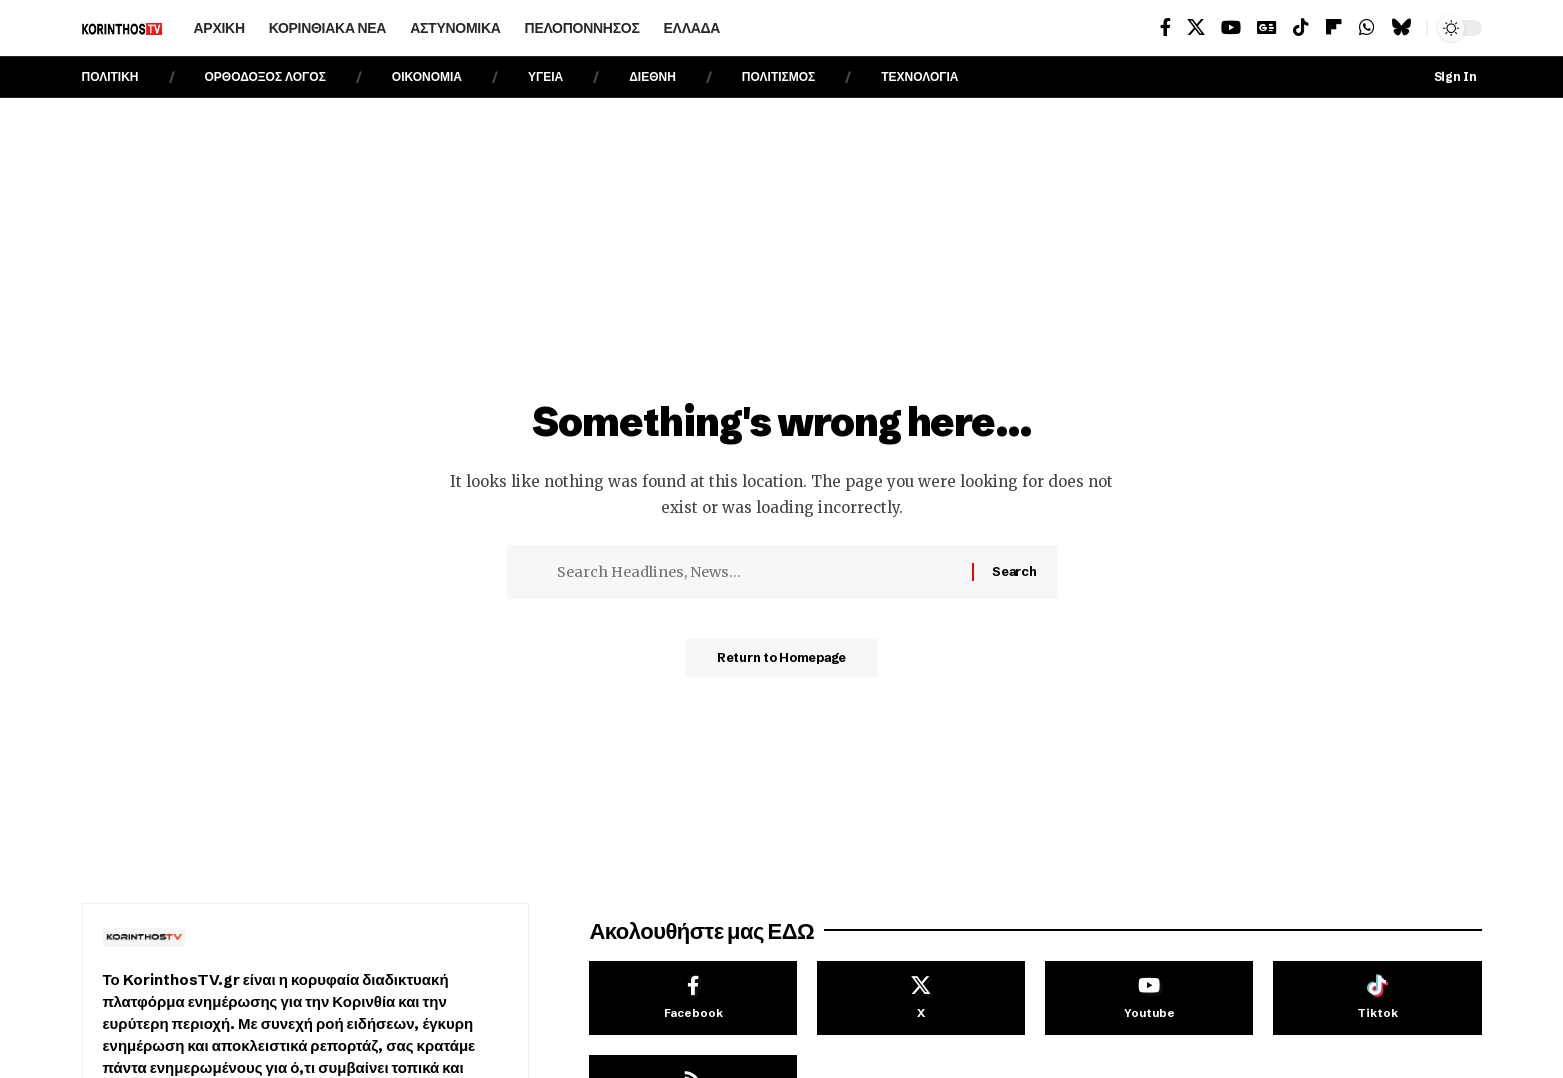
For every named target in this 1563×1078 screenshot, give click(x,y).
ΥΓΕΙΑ (545, 76)
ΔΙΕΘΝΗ (652, 76)
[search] (767, 28)
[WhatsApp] (1367, 27)
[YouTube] (1231, 27)
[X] (1196, 27)
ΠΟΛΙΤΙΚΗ (110, 76)
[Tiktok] (1377, 997)
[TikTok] (1301, 27)
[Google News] (1267, 27)
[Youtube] (1149, 997)
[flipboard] (1334, 27)
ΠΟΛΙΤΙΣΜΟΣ (778, 76)
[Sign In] (1441, 77)
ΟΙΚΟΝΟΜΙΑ (427, 76)
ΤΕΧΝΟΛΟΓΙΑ (919, 76)
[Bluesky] (1401, 27)
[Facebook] (1165, 27)
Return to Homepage (781, 664)
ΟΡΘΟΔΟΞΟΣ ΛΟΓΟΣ (265, 76)
